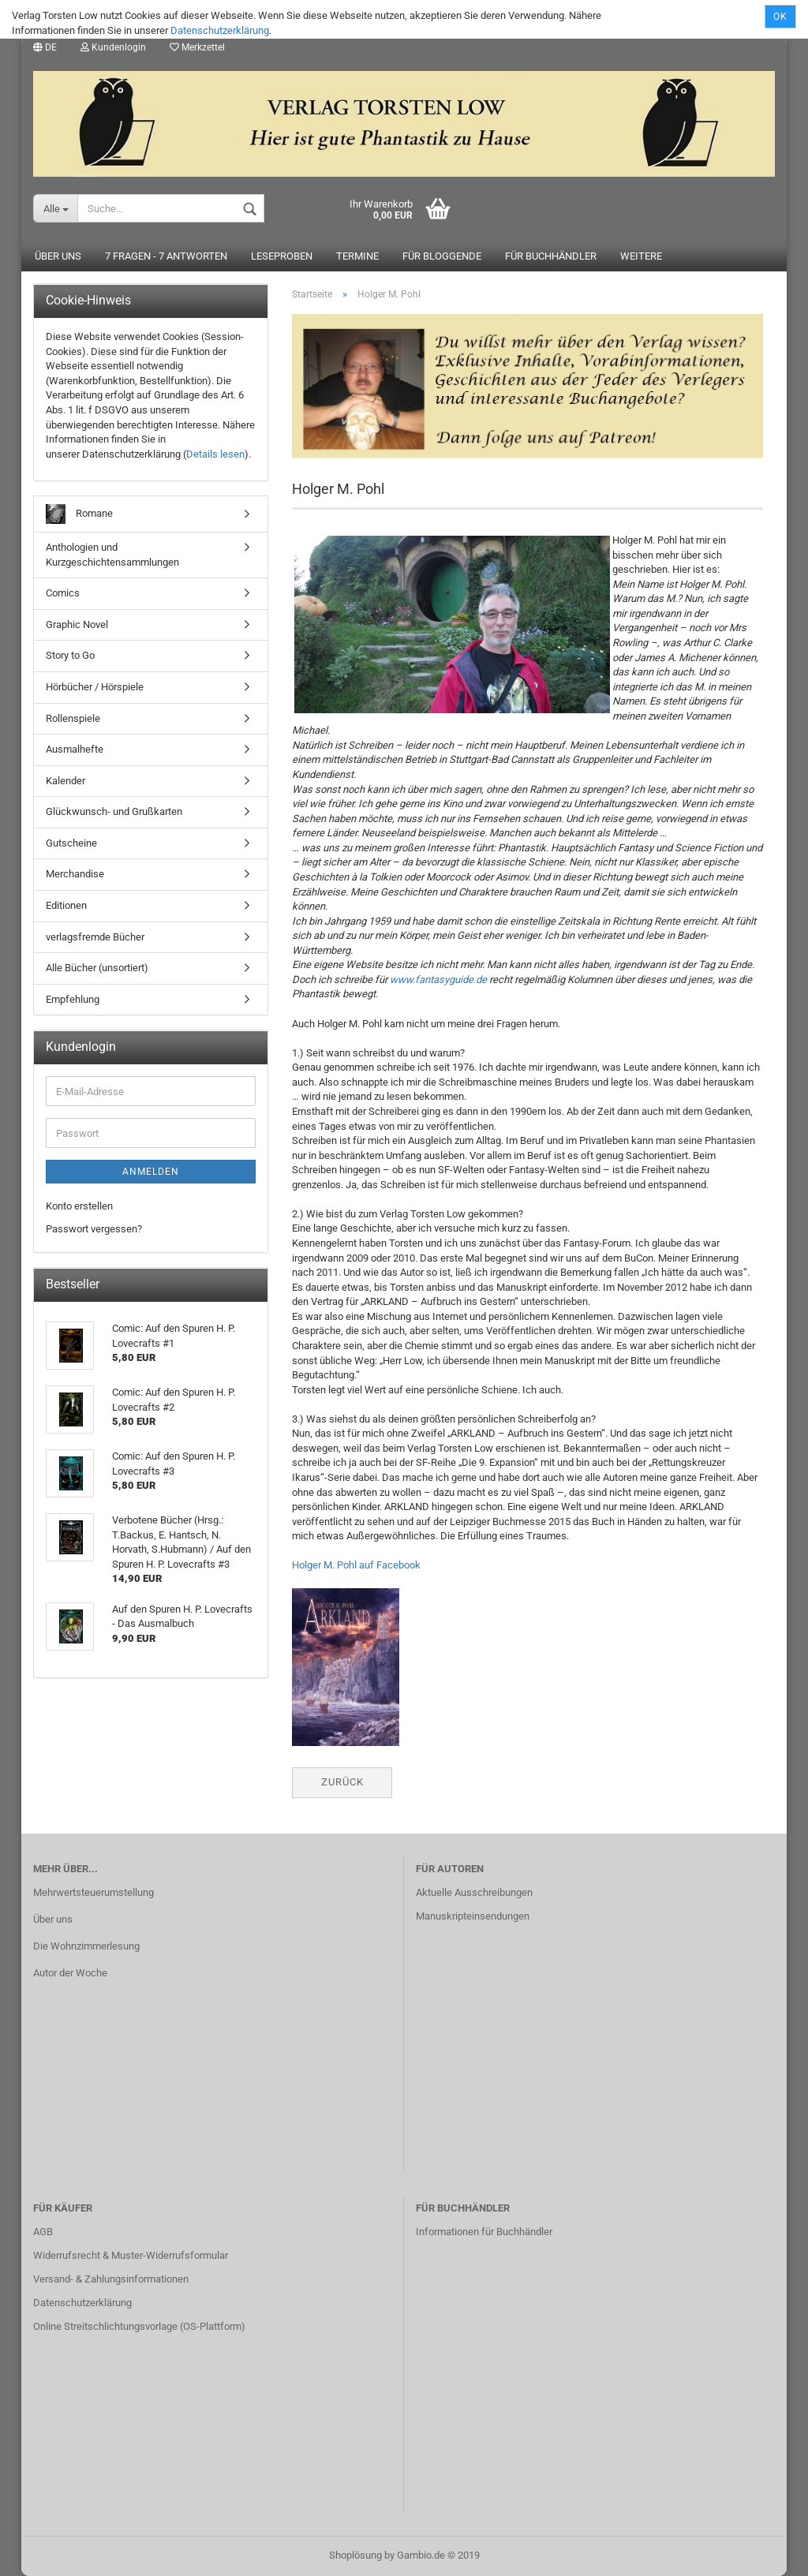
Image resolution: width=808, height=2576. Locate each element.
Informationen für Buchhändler (484, 2232)
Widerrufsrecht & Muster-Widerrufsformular (130, 2255)
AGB (43, 2232)
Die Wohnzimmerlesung (86, 1946)
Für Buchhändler (551, 257)
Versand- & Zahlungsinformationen (111, 2279)
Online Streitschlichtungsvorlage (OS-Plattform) (139, 2326)
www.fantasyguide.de (438, 979)
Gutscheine (71, 843)
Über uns (58, 257)
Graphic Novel (77, 624)
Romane (79, 515)
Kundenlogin (113, 47)
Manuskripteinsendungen (472, 1916)
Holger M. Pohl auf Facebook (356, 1566)
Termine (357, 257)
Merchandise (75, 874)
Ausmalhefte (74, 749)
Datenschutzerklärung (219, 30)
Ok (780, 16)
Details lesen (215, 454)
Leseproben (281, 257)
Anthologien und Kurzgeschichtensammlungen (112, 555)
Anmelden (150, 1171)
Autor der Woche (70, 1973)
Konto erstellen (79, 1206)
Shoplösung (355, 2555)
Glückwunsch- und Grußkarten (114, 812)
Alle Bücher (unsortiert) (97, 968)
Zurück (342, 1782)
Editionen (66, 905)
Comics (63, 594)
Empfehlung (72, 999)
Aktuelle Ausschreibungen (474, 1892)
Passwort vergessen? (94, 1229)
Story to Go (70, 656)
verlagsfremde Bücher (95, 937)
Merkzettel (197, 47)
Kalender (65, 781)
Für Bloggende (441, 257)
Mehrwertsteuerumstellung (93, 1892)
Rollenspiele (73, 718)
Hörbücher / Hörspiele (95, 687)
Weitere (641, 257)
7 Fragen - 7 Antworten (166, 257)
